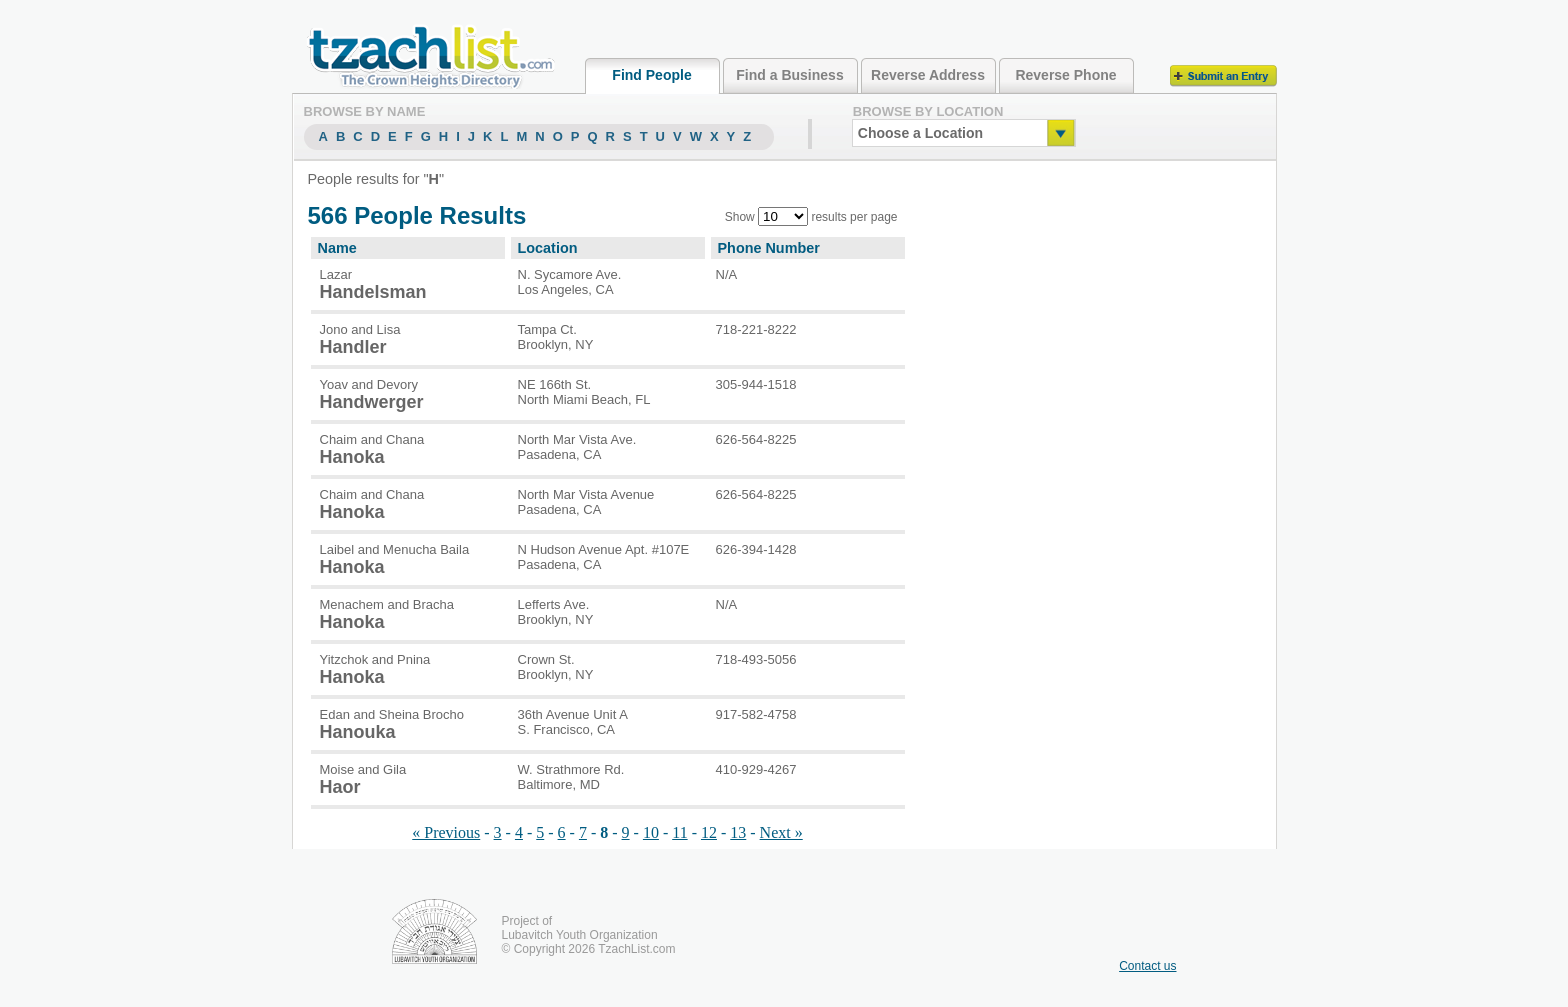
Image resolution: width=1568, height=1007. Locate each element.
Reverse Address (928, 75)
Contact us (1147, 966)
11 (679, 832)
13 (738, 832)
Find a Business (789, 75)
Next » (781, 832)
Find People (651, 75)
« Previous (446, 832)
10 (651, 832)
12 (709, 832)
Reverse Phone (1065, 75)
